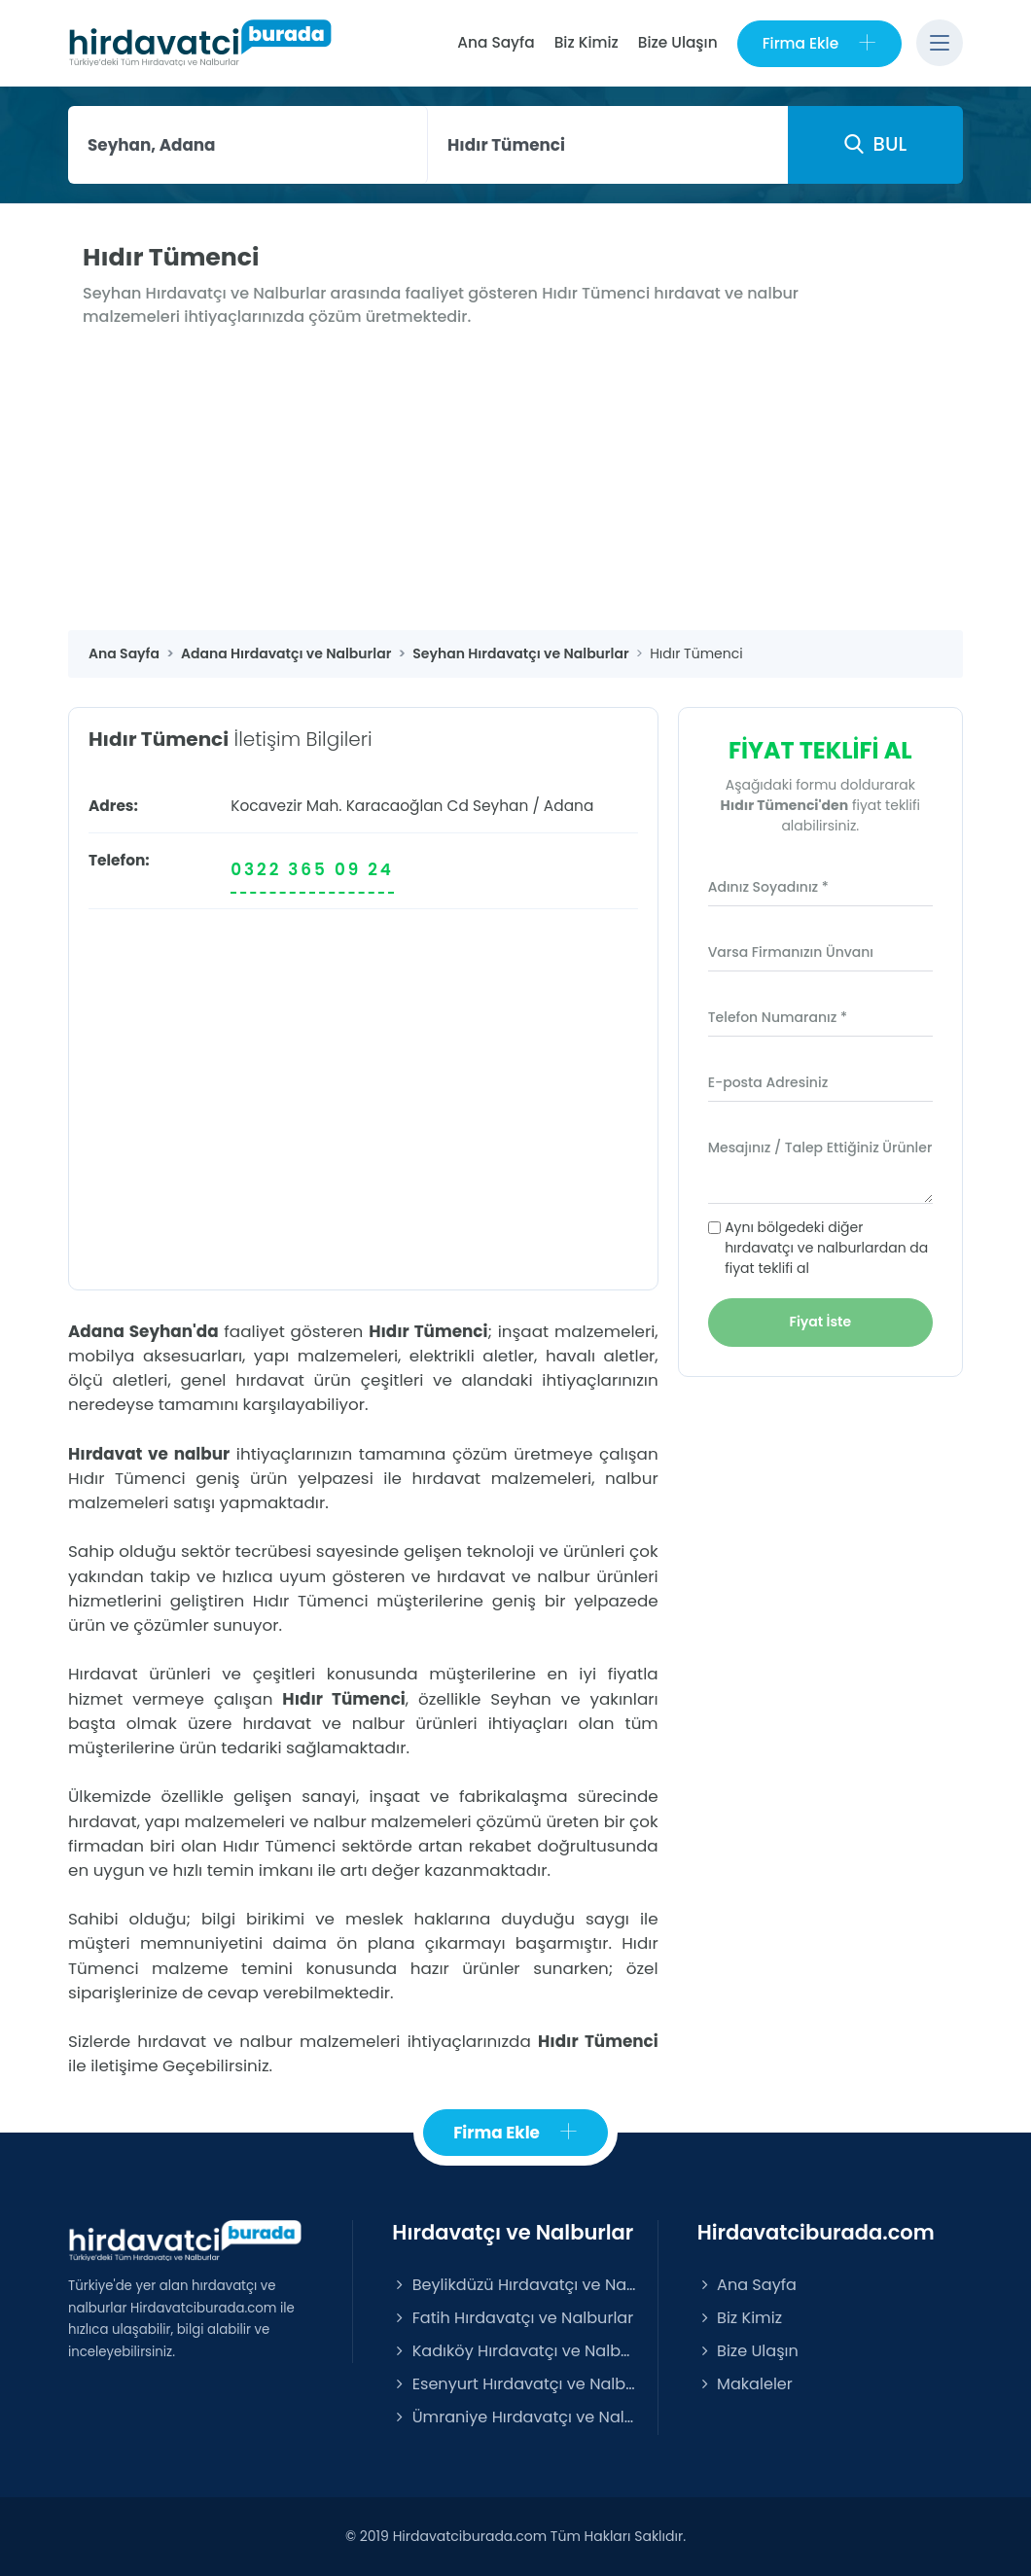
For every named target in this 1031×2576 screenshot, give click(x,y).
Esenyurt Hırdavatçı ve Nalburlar (514, 2384)
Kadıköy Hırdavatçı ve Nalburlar (514, 2351)
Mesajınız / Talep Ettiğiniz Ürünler (820, 1147)
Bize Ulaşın (678, 42)
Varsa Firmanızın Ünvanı (790, 952)
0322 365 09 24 (312, 869)
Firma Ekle (819, 43)
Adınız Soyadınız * (768, 887)
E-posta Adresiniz (768, 1082)
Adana (568, 805)
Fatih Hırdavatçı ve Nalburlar (512, 2318)
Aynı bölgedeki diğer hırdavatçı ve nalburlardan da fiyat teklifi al (826, 1247)
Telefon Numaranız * (777, 1017)
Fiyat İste (821, 1321)
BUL (875, 144)
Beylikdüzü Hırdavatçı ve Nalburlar (514, 2285)
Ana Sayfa (495, 42)
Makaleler (745, 2384)
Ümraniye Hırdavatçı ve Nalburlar (514, 2417)
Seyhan (500, 805)
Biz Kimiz (586, 42)
